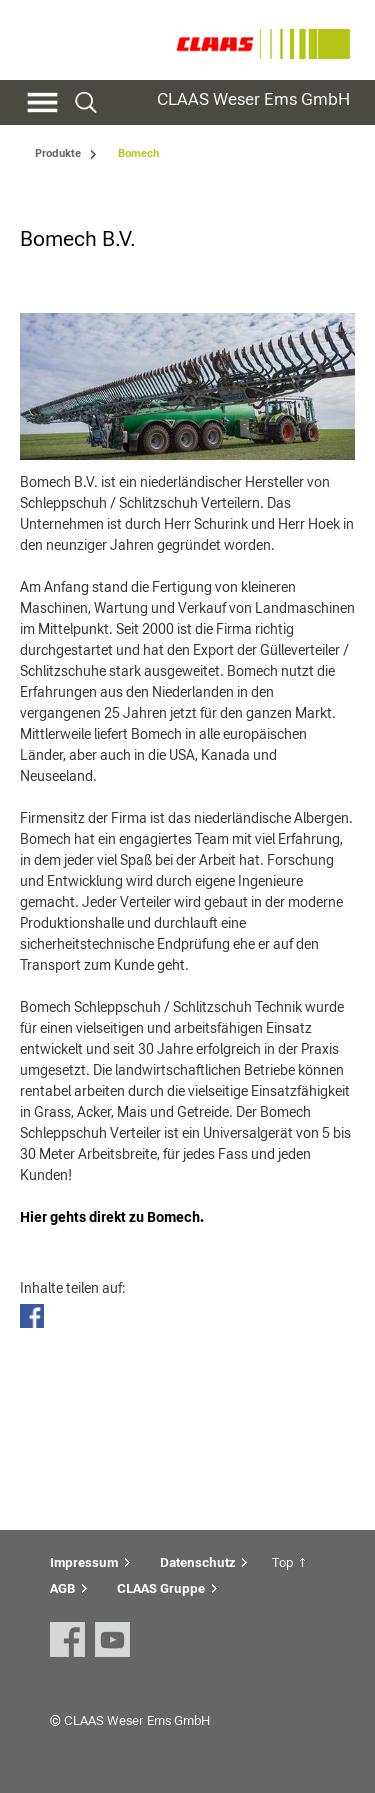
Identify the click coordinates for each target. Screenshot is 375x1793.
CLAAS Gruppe (161, 1588)
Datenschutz (197, 1562)
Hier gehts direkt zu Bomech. (112, 1217)
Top (282, 1562)
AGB (62, 1588)
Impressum (84, 1562)
